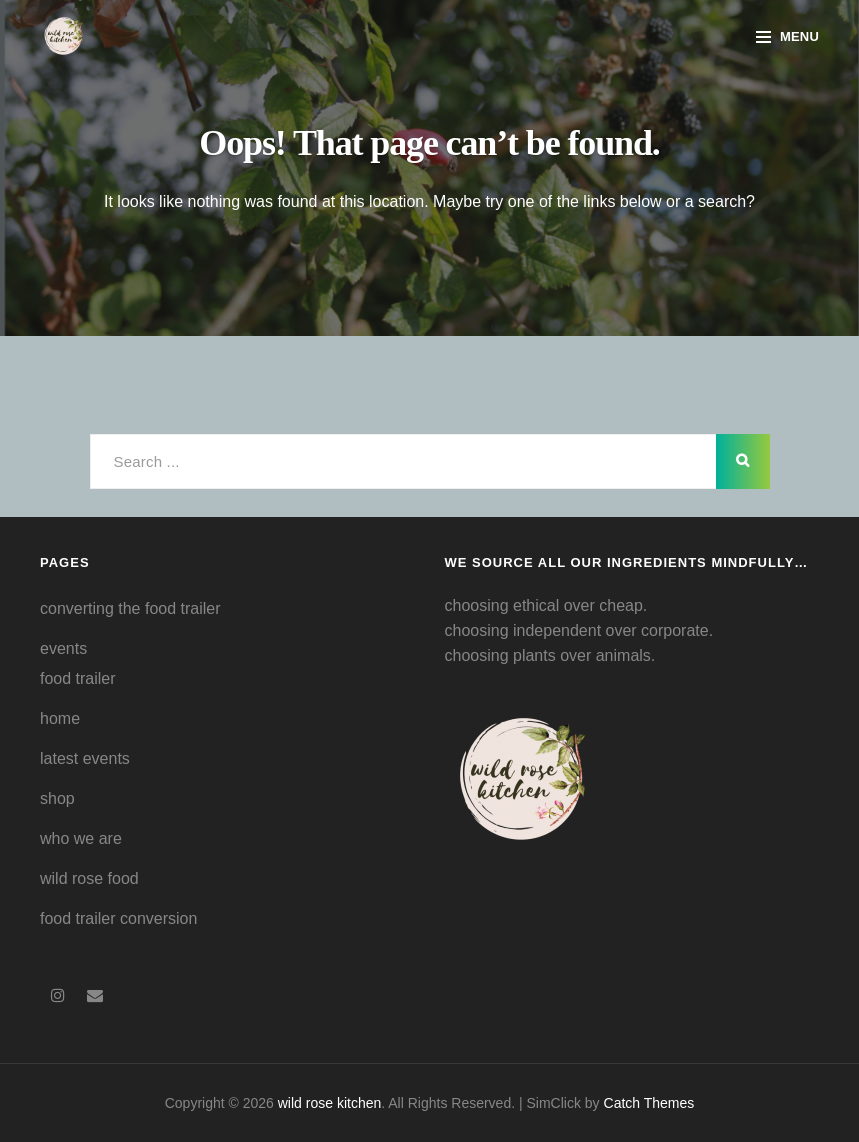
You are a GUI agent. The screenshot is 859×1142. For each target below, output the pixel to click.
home (60, 718)
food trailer (78, 678)
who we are (81, 838)
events (63, 648)
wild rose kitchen (330, 1103)
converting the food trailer (130, 608)
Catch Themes (649, 1103)
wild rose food (89, 878)
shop (57, 798)
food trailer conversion (118, 918)
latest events (85, 758)
